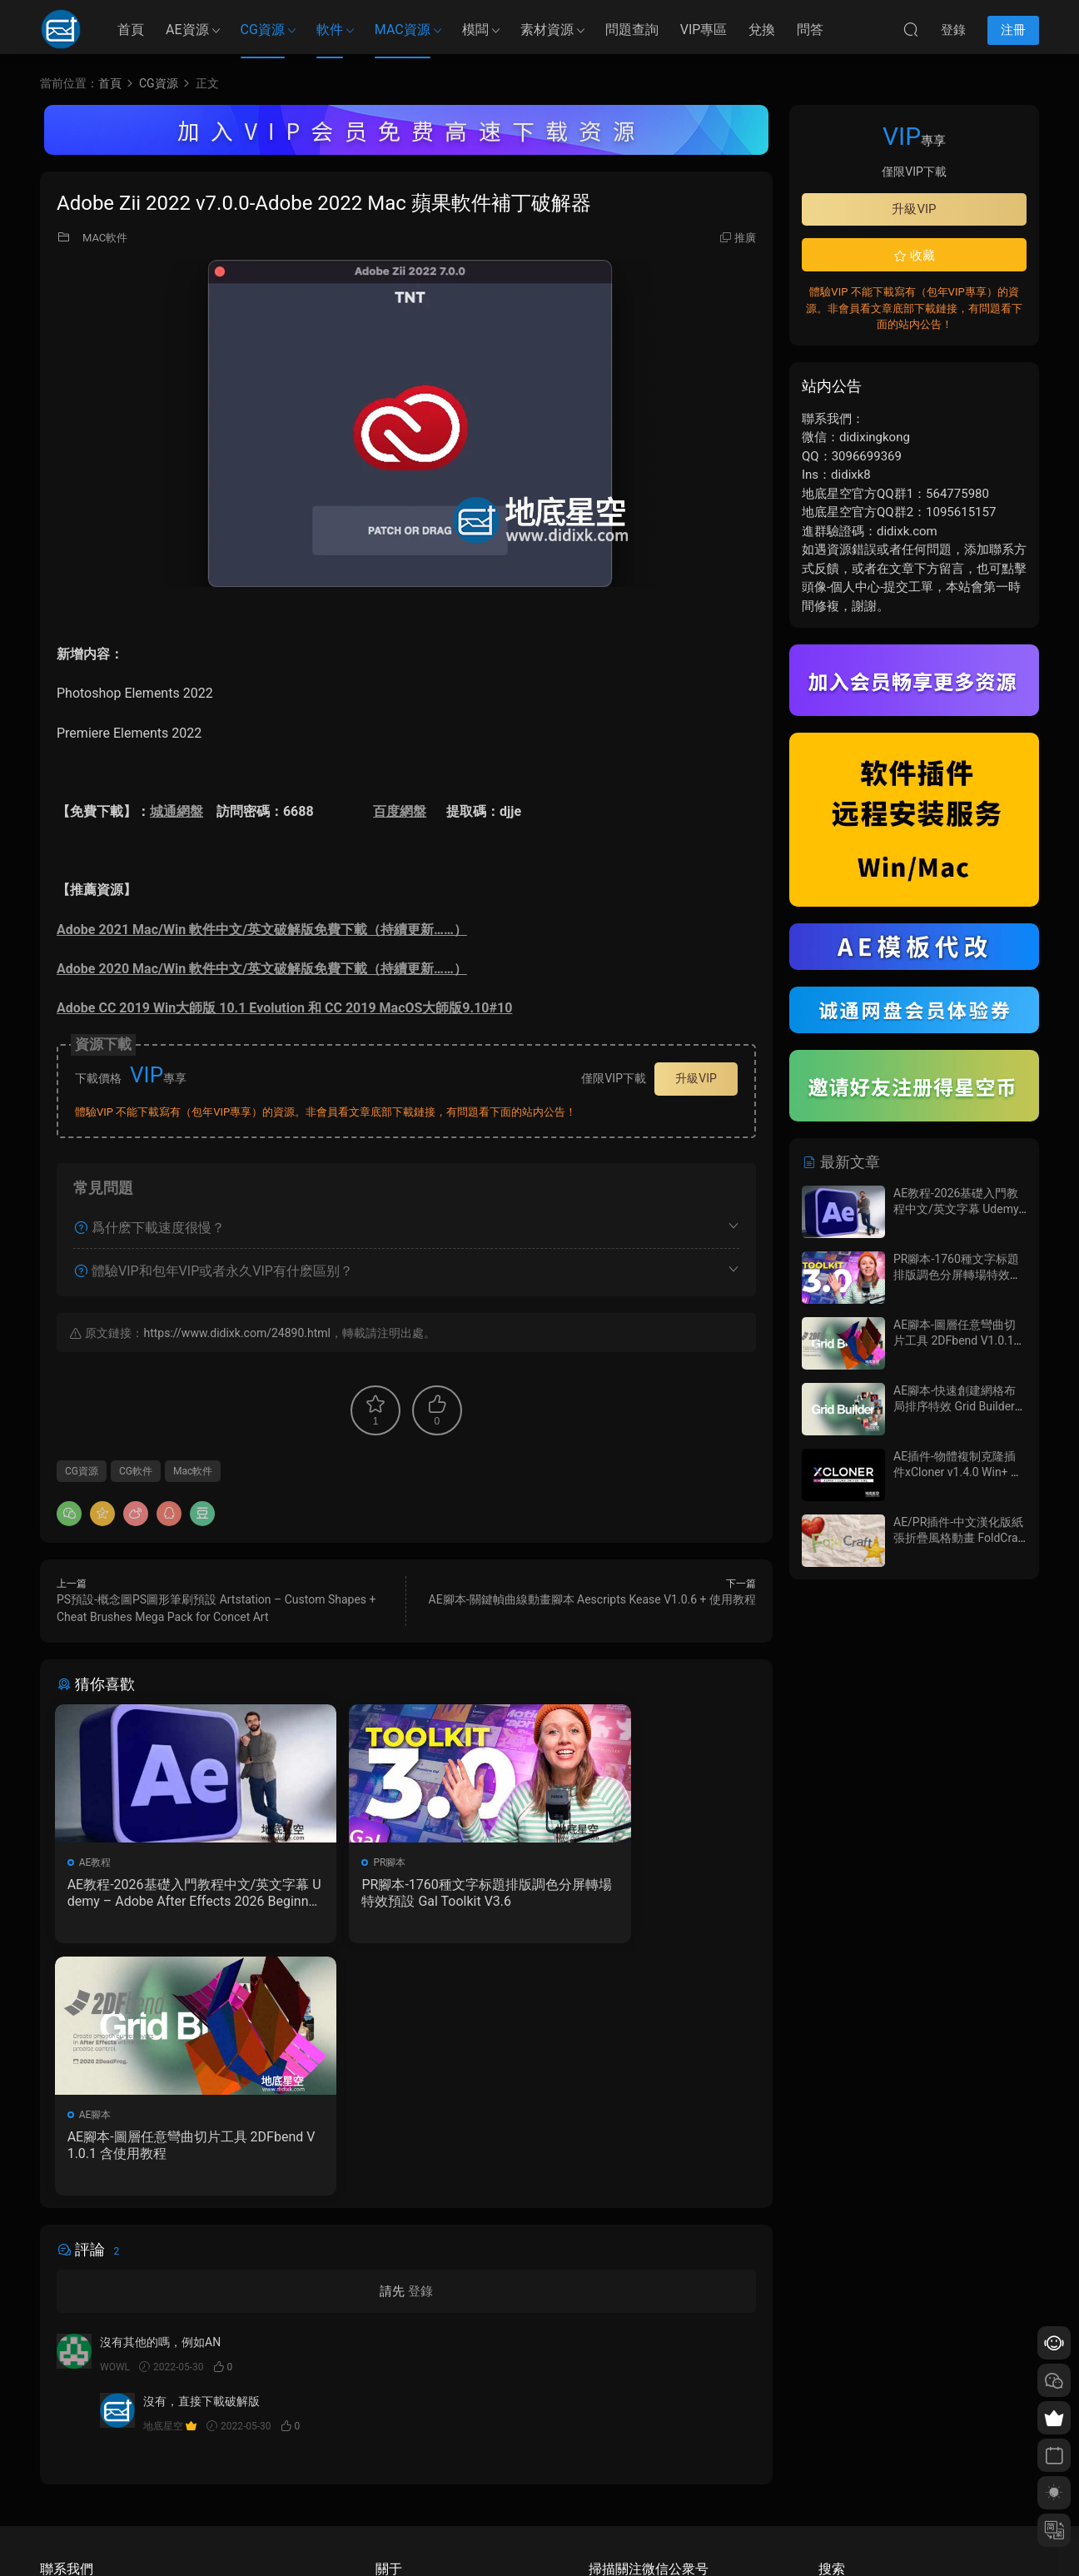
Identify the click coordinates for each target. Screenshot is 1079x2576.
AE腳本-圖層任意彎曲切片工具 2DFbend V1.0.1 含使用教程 (641, 1893)
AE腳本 (574, 1862)
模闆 (475, 29)
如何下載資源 (405, 2416)
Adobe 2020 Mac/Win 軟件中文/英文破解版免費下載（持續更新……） (262, 969)
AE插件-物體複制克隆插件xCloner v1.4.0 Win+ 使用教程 (957, 1472)
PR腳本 (336, 1862)
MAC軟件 (104, 237)
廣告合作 (395, 2488)
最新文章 (841, 1162)
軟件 (329, 29)
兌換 (761, 29)
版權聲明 (395, 2464)
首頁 (130, 29)
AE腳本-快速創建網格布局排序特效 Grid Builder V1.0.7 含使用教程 (954, 1407)
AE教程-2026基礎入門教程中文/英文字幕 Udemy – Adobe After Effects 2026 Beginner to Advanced (166, 1893)
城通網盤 (176, 811)
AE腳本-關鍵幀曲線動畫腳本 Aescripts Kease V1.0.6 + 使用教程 (592, 1599)
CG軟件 (135, 1471)
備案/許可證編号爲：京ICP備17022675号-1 (539, 2535)
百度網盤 (399, 811)
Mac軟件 (192, 1471)
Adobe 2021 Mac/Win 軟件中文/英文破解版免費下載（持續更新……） (262, 929)
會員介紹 (395, 2440)
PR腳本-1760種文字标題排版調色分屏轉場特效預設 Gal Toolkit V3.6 (406, 1893)
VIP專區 (704, 29)
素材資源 (547, 29)
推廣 (745, 237)
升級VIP (696, 1078)
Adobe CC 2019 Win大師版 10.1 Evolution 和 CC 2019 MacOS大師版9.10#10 (284, 1008)
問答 (810, 29)
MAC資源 (402, 29)
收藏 (914, 255)
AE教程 (97, 1862)
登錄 (420, 2043)
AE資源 (187, 29)
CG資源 (263, 29)
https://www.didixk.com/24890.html (236, 1333)
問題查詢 (632, 29)
